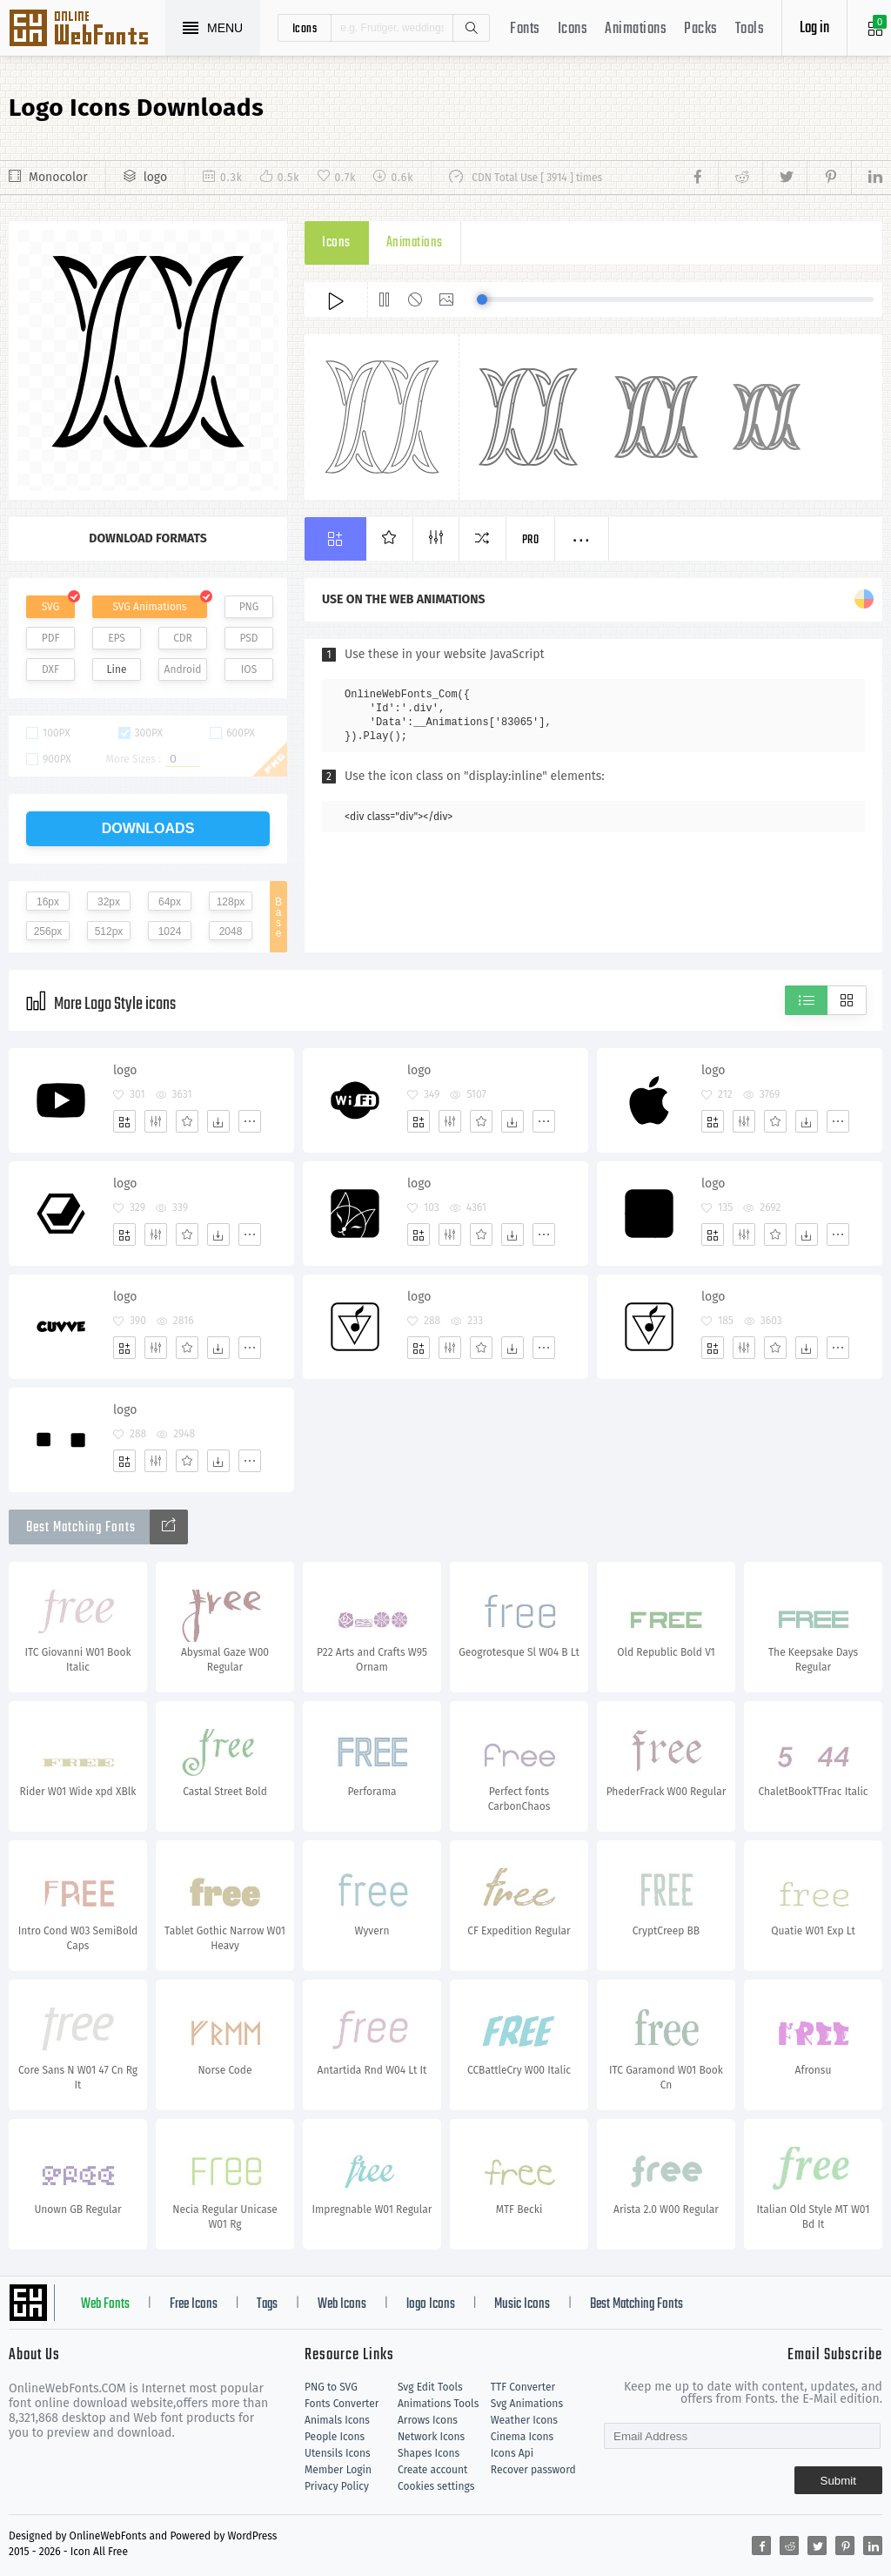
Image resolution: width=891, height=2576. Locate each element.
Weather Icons (524, 2420)
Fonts (525, 29)
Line (117, 669)
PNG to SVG (331, 2387)
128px (231, 902)
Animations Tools (438, 2404)
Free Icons (194, 2304)
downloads (148, 828)
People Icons (335, 2437)
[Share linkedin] (866, 177)
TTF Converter (523, 2387)
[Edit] (155, 1121)
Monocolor (58, 177)
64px (169, 902)
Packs (701, 29)
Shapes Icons (428, 2453)
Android (183, 669)
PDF (51, 638)
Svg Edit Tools (430, 2387)
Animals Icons (337, 2420)
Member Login (338, 2470)
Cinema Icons (522, 2437)
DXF (50, 669)
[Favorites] (187, 1121)
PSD (248, 638)
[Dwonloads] (218, 1121)
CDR (182, 638)
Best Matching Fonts (636, 2304)
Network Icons (431, 2437)
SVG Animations (149, 607)
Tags (267, 2304)
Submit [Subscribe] (838, 2480)
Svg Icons (87, 29)
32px (108, 902)
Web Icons (342, 2304)
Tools (750, 29)
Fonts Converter (342, 2404)
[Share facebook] (702, 177)
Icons (573, 29)
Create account (433, 2470)
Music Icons (522, 2304)
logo (155, 177)
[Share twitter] (784, 177)
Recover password (533, 2470)
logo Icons (430, 2304)
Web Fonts (105, 2304)
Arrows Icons (428, 2420)
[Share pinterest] (829, 177)
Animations (636, 29)
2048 (231, 931)
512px (109, 931)
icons (305, 28)
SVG (50, 607)
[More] (249, 1121)
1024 (170, 931)
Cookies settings (436, 2486)
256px (48, 931)
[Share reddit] (740, 177)
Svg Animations (527, 2404)
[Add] (124, 1121)
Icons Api (512, 2453)
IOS (249, 669)
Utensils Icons (338, 2453)
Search (470, 28)
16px (48, 902)
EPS (116, 638)
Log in (814, 28)
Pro (530, 540)
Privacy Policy (337, 2486)
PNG (249, 607)
